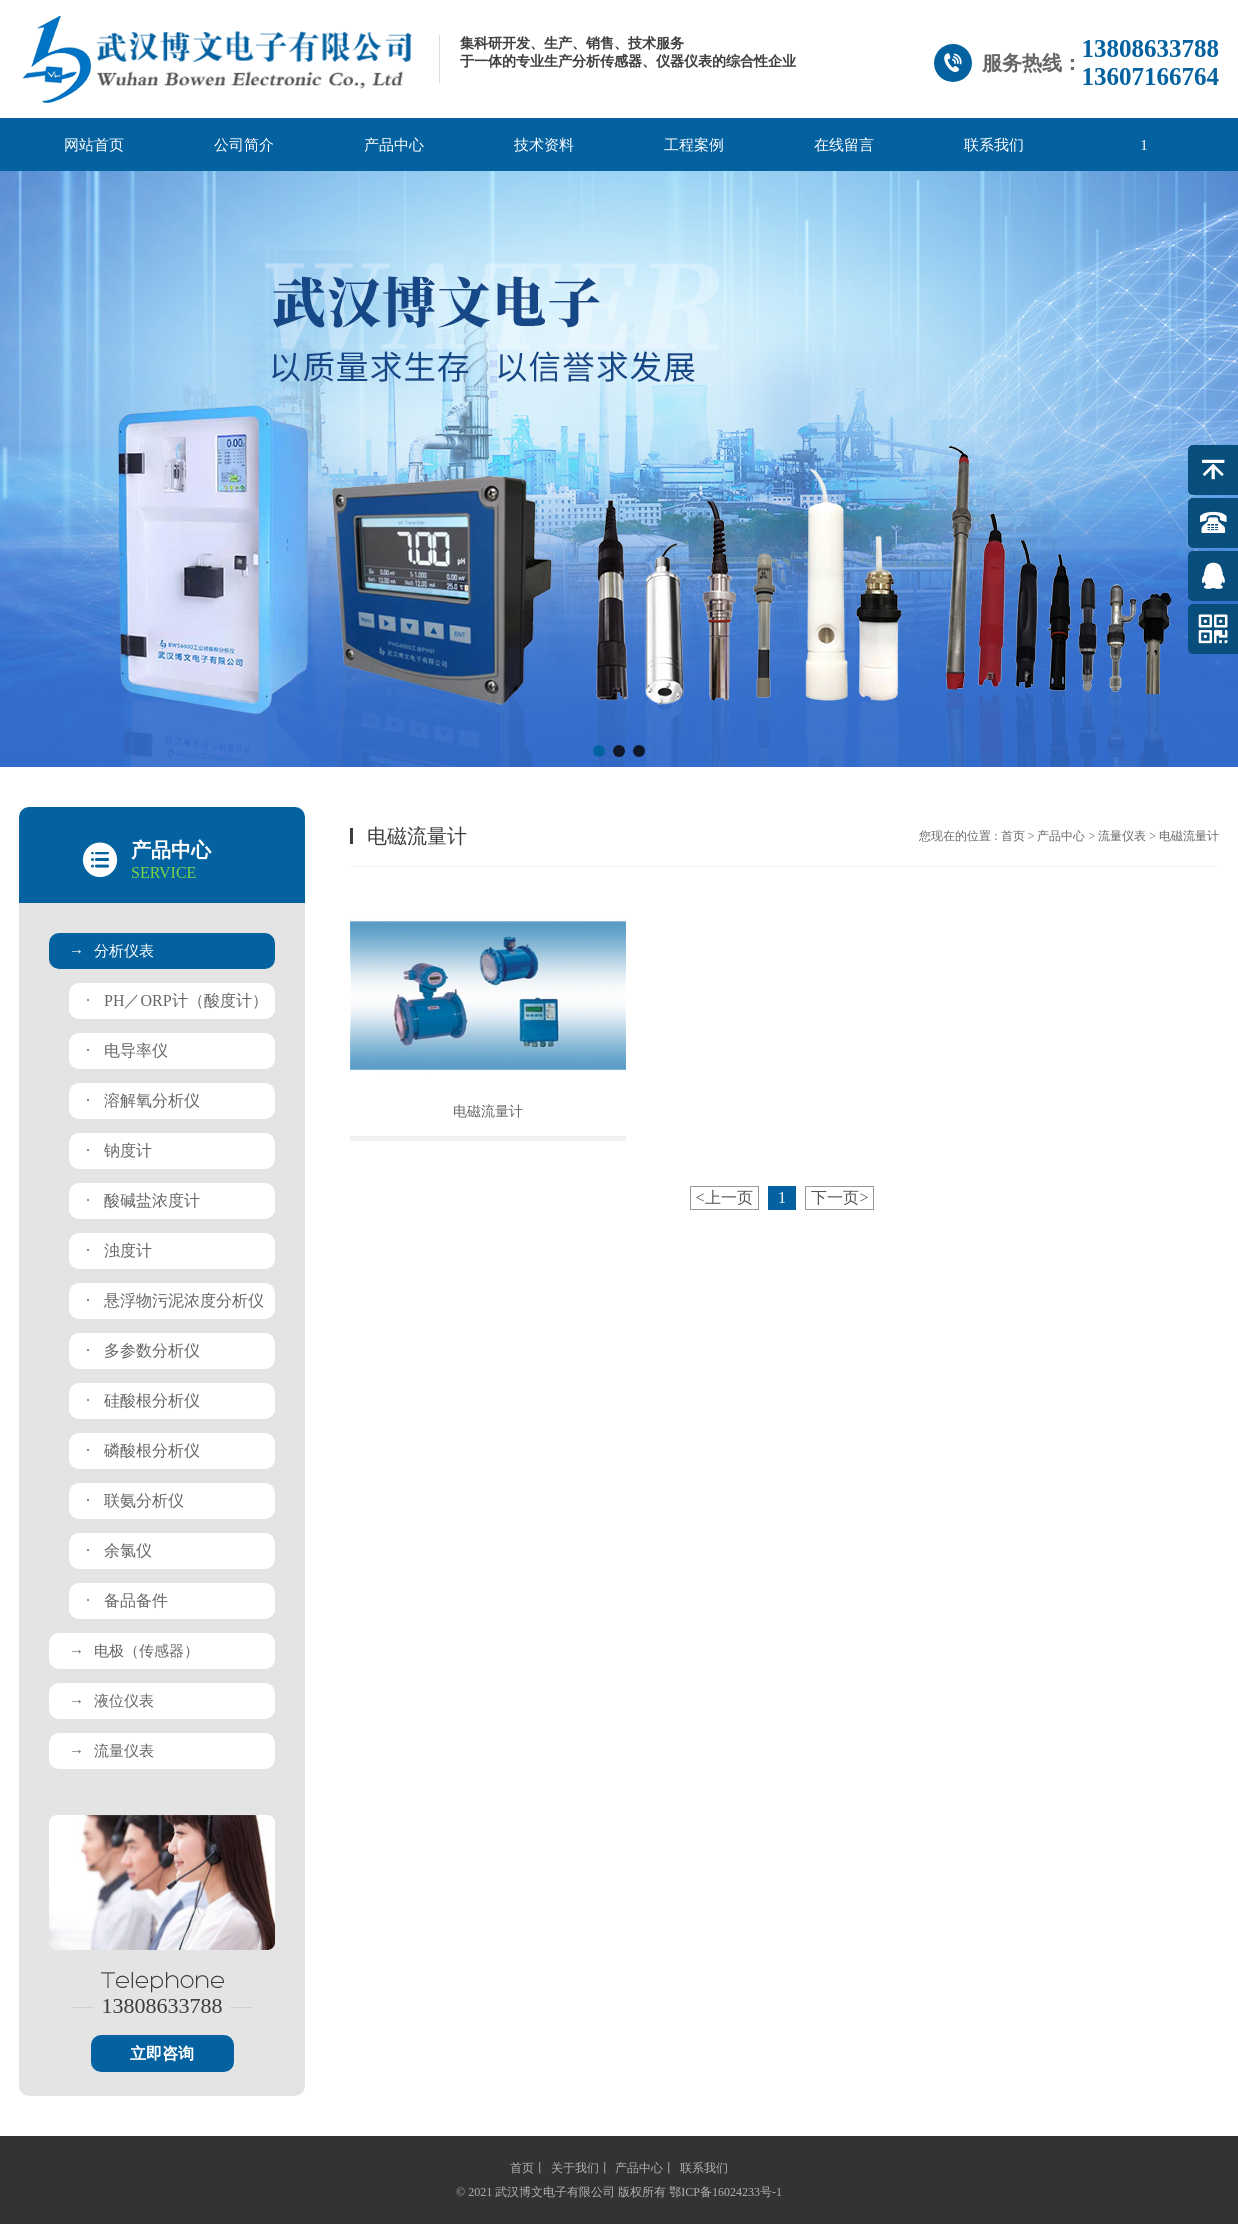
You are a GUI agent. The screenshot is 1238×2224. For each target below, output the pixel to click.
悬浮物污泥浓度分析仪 (175, 1300)
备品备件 (127, 1600)
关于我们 (575, 2168)
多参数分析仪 (143, 1350)
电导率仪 (127, 1050)
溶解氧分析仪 (143, 1100)
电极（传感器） (134, 1651)
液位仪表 (111, 1701)
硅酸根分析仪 (143, 1400)
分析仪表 (111, 951)
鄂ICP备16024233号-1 (725, 2192)
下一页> (839, 1197)
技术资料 (544, 145)
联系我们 (994, 145)
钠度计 (119, 1150)
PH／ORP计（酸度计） (177, 1000)
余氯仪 (119, 1550)
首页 (1013, 836)
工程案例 (694, 145)
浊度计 (119, 1250)
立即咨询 (162, 2053)
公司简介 (244, 145)
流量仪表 (111, 1751)
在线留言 (844, 145)
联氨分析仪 (135, 1500)
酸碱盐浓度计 (143, 1200)
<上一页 (724, 1197)
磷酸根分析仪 (143, 1450)
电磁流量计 (488, 1111)
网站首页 (94, 145)
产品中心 (394, 145)
